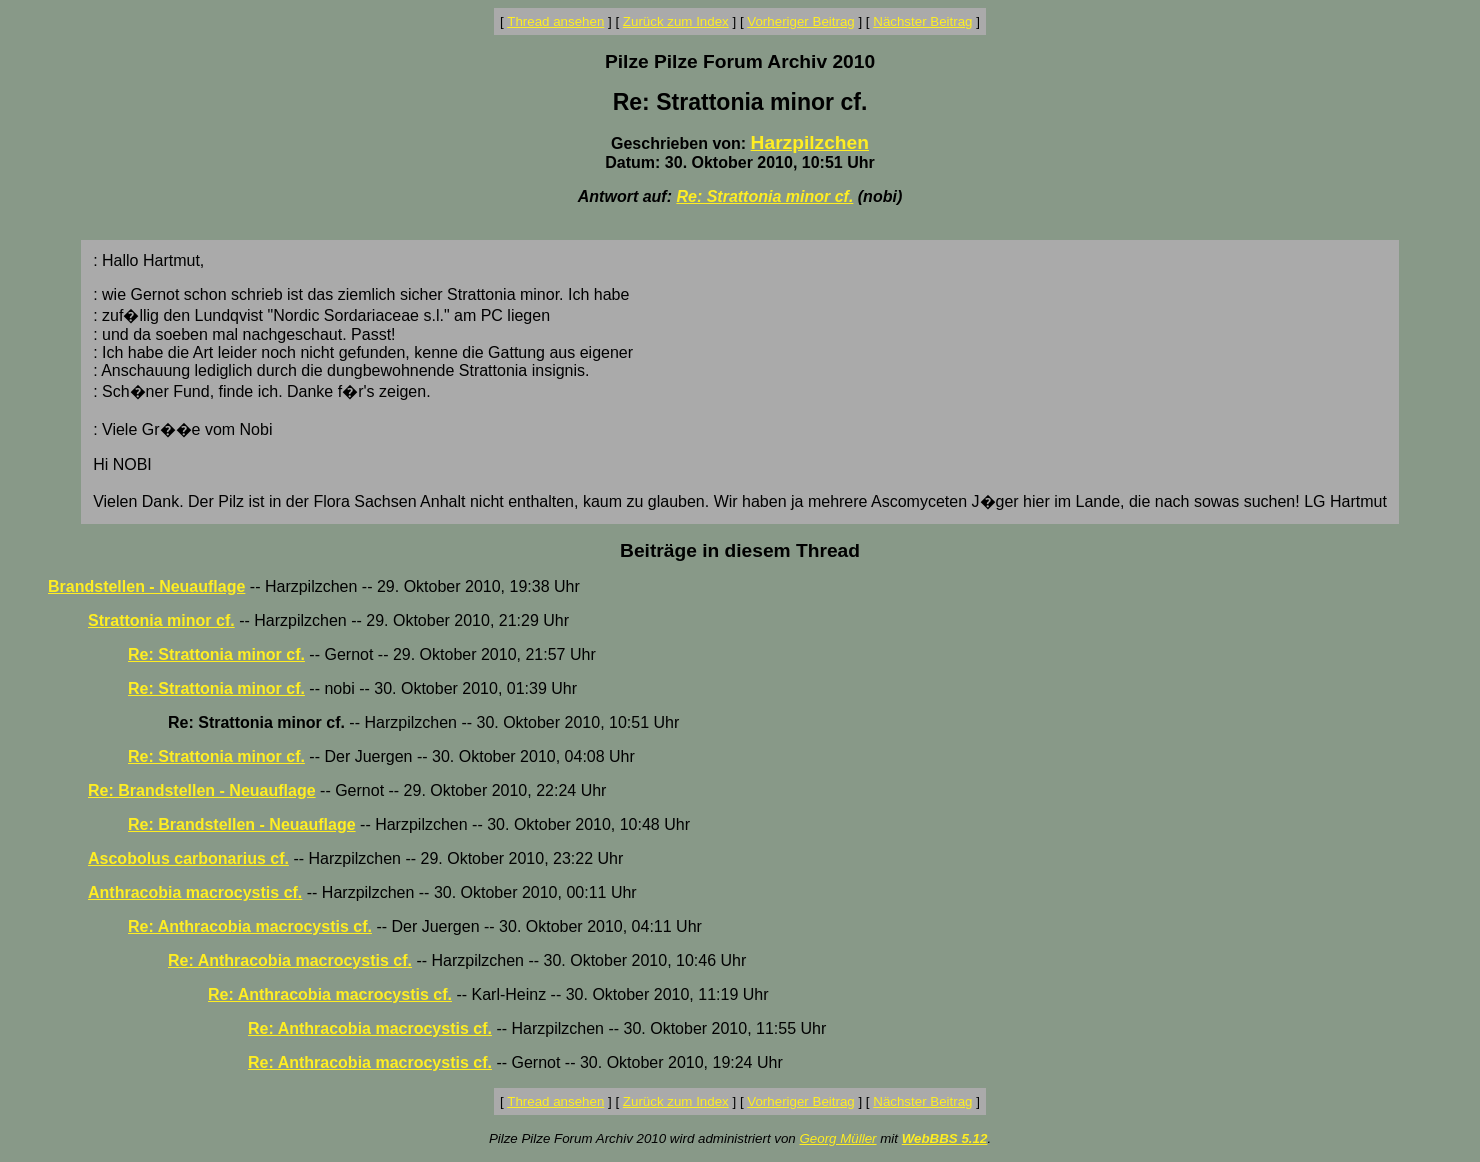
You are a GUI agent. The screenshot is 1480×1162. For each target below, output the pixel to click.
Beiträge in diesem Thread (740, 550)
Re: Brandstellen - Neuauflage (202, 790)
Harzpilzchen (810, 142)
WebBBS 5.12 (945, 1138)
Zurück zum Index (676, 21)
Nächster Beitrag (922, 21)
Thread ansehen (555, 21)
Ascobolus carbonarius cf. (188, 858)
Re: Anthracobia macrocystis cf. (250, 926)
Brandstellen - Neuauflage (146, 586)
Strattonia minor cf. (161, 620)
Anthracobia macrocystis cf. (195, 892)
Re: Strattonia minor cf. (764, 196)
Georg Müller (837, 1138)
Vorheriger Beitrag (800, 21)
